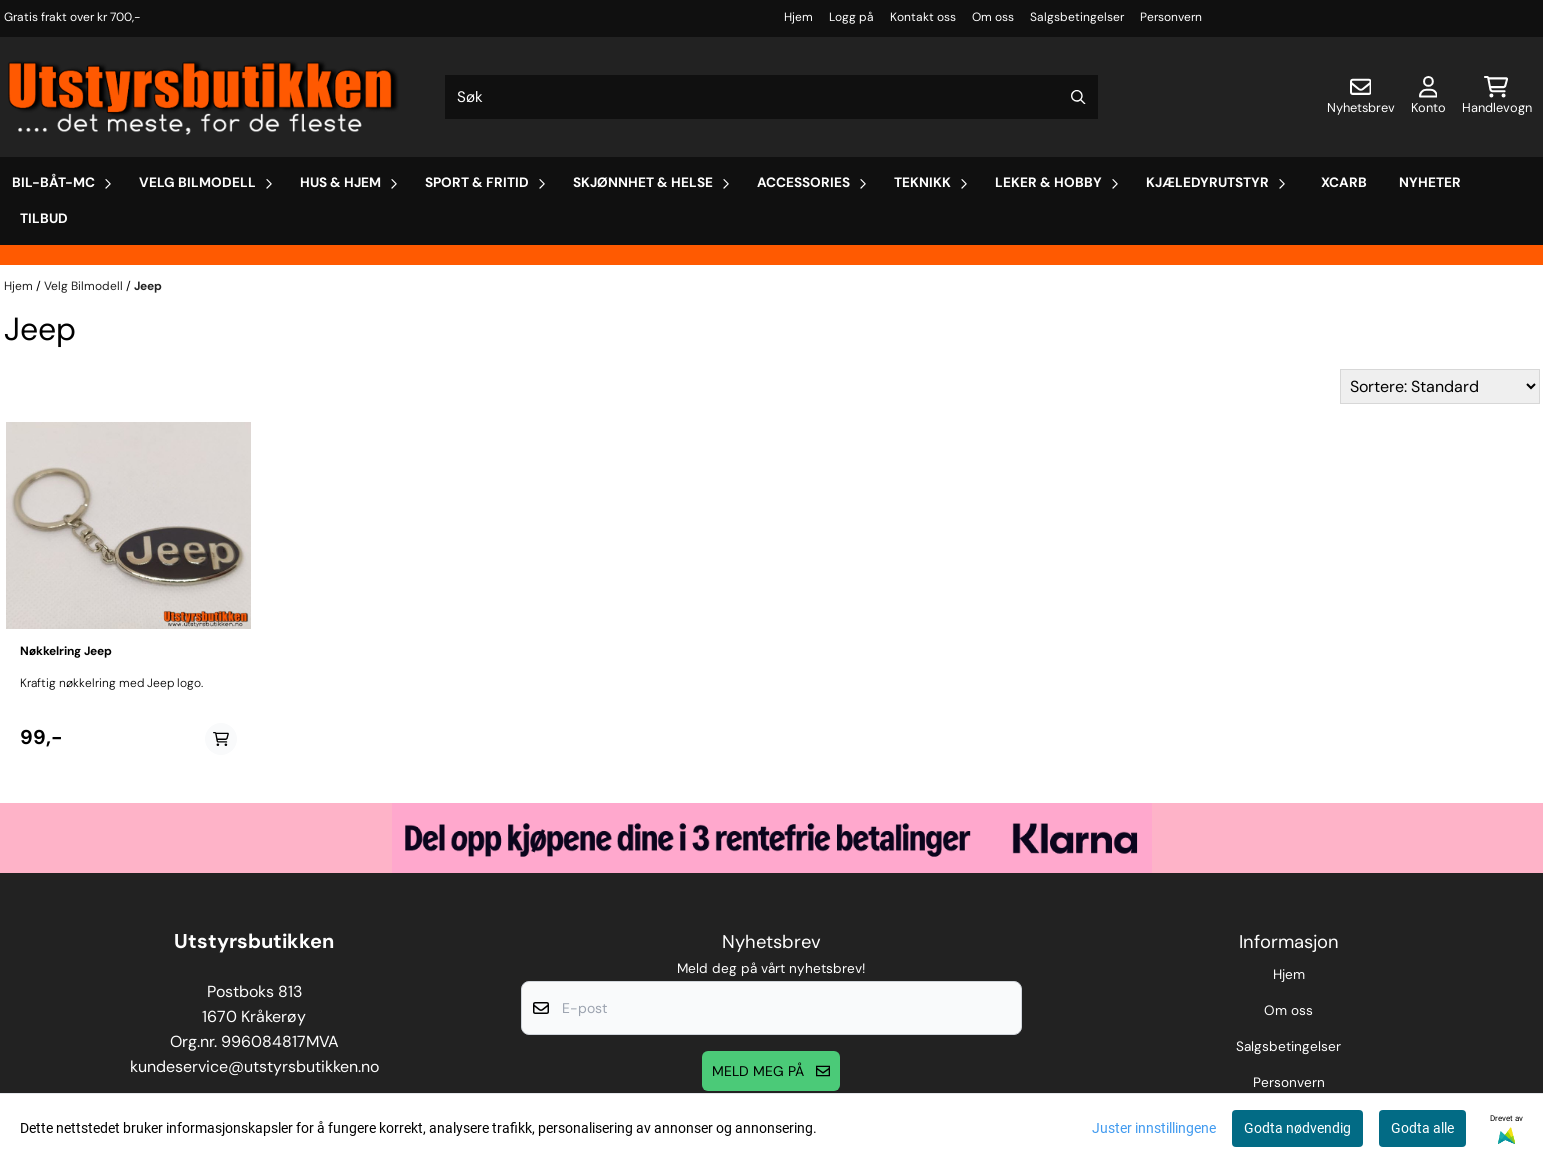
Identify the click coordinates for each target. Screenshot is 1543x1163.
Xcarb (1344, 182)
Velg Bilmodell (85, 286)
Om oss (993, 17)
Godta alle (1422, 1128)
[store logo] (204, 97)
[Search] (1078, 97)
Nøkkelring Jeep (66, 651)
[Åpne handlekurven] (1497, 97)
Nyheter (1430, 182)
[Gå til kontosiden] (1428, 97)
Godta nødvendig (1297, 1128)
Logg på (851, 17)
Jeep (148, 286)
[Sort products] (1440, 386)
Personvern (1171, 17)
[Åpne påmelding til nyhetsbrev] (1361, 97)
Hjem (798, 17)
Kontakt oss (923, 17)
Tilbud (44, 218)
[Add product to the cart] (221, 739)
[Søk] (772, 97)
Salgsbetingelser (1077, 17)
